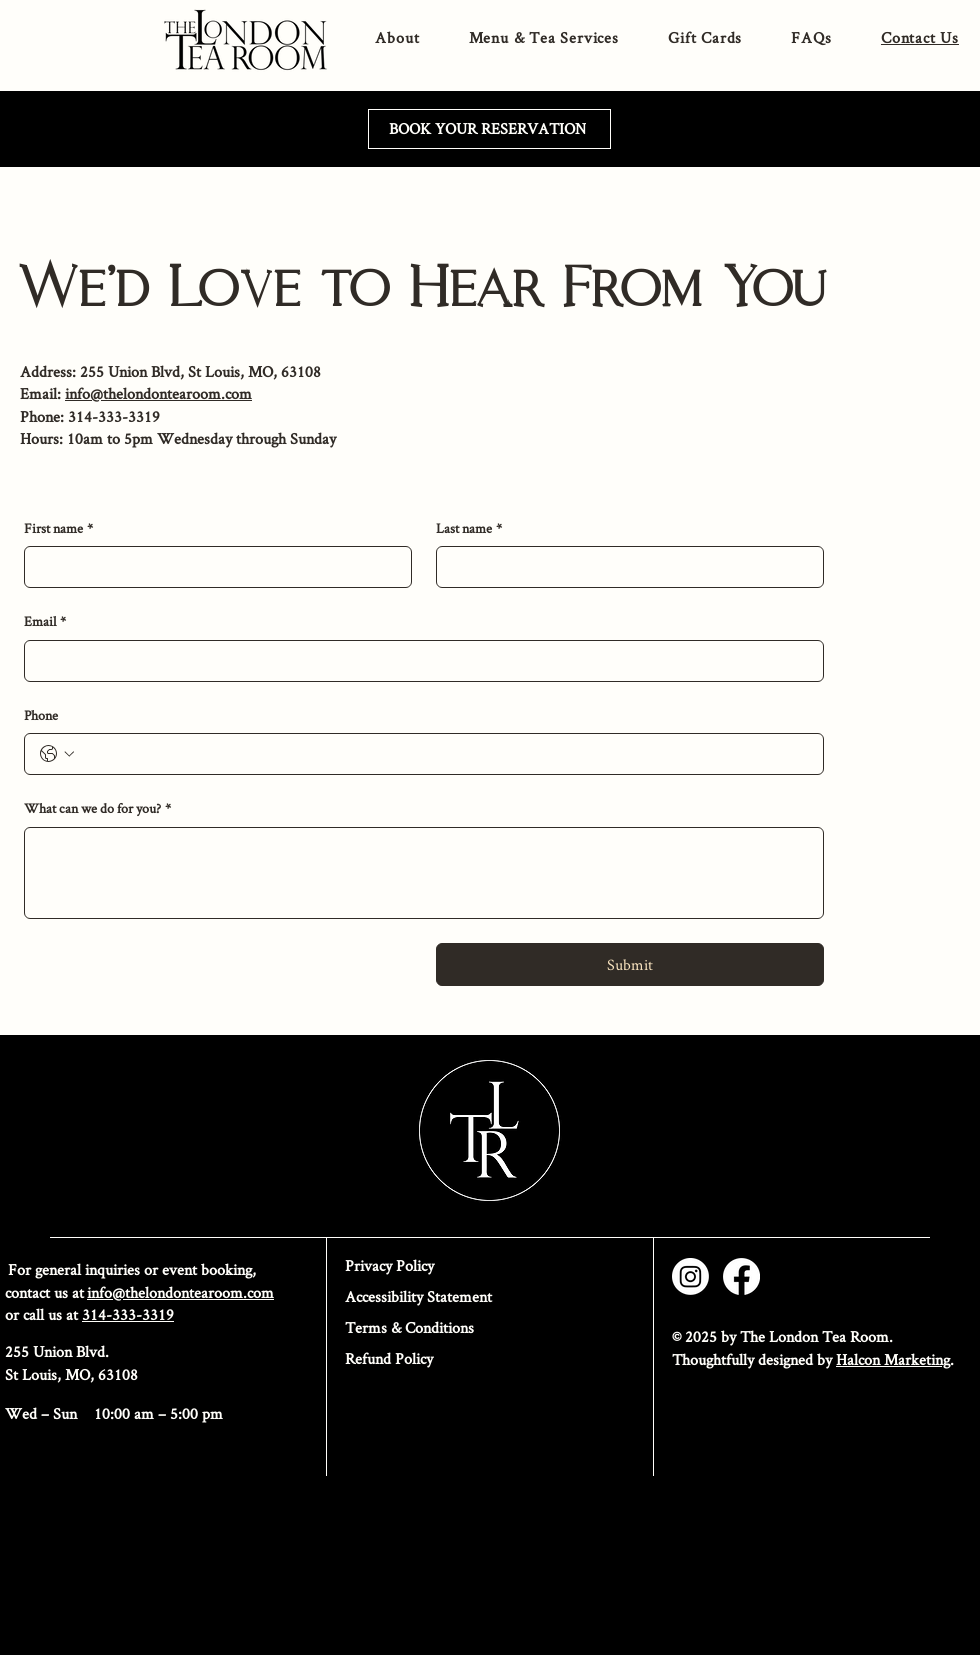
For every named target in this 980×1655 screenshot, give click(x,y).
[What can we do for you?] (424, 873)
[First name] (212, 567)
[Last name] (624, 567)
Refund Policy (389, 1358)
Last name (469, 529)
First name (58, 529)
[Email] (418, 661)
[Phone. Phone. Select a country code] (57, 754)
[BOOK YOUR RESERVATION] (489, 129)
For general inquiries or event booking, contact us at (139, 1280)
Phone (41, 715)
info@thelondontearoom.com (158, 393)
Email (45, 622)
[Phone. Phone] (444, 754)
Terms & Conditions (409, 1327)
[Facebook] (741, 1276)
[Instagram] (690, 1276)
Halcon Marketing (893, 1359)
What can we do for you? (97, 809)
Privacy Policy (389, 1265)
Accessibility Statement (418, 1296)
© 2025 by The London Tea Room (780, 1336)
